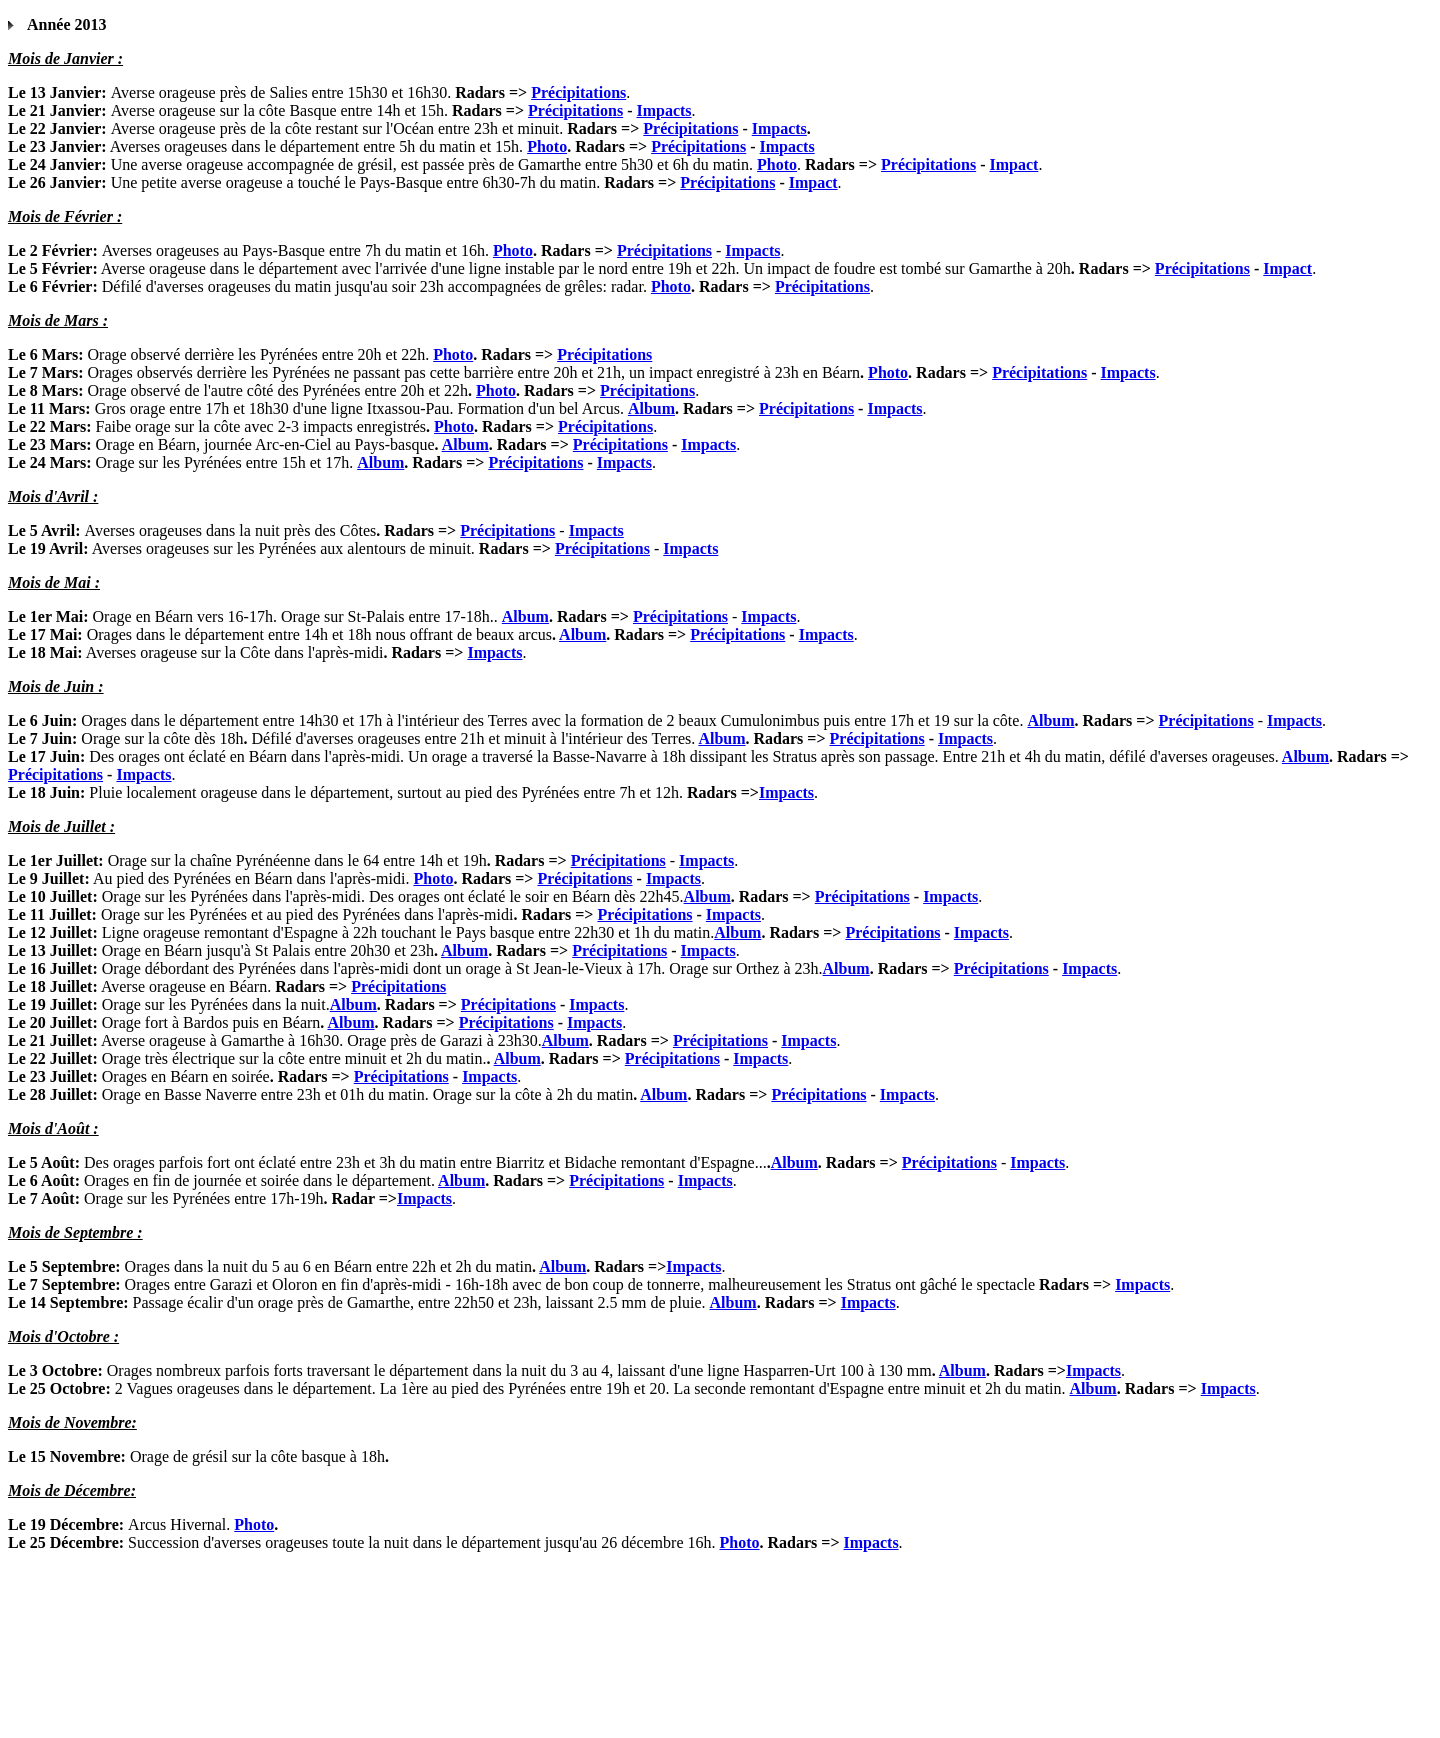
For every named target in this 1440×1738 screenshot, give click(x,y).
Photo (547, 146)
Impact (1014, 164)
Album (651, 408)
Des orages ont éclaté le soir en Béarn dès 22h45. (526, 896)
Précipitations (578, 92)
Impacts (663, 110)
